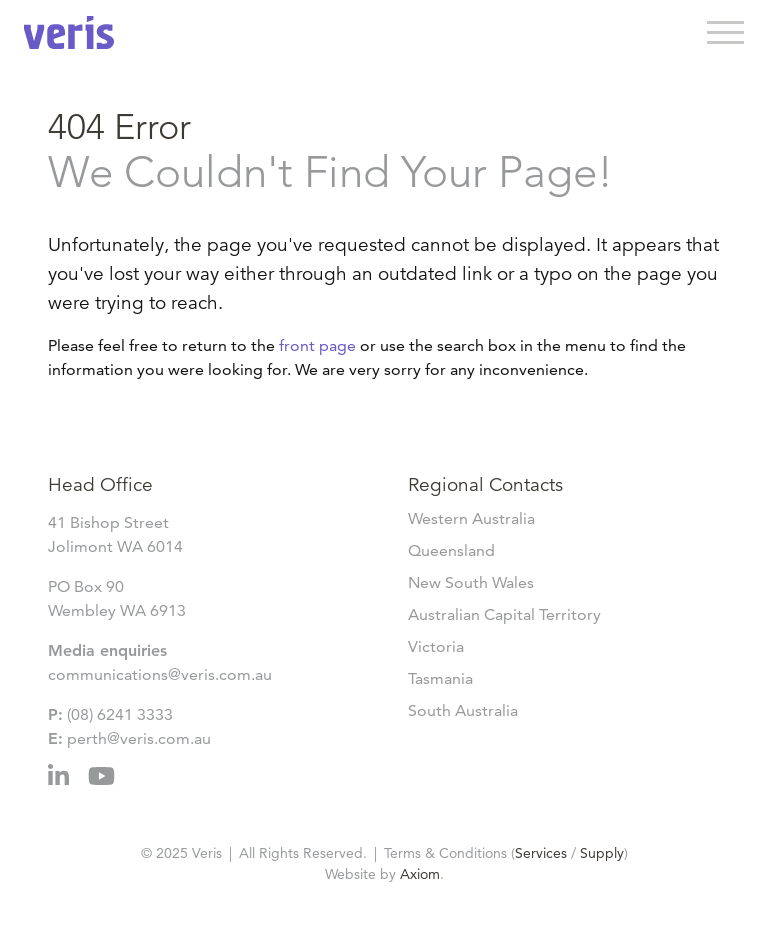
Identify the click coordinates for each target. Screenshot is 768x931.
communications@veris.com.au (160, 674)
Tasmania (440, 678)
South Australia (463, 710)
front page (317, 345)
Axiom (420, 874)
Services (541, 853)
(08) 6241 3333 (120, 714)
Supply (602, 853)
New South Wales (471, 582)
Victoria (436, 646)
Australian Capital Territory (504, 614)
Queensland (451, 550)
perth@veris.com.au (139, 738)
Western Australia (471, 518)
